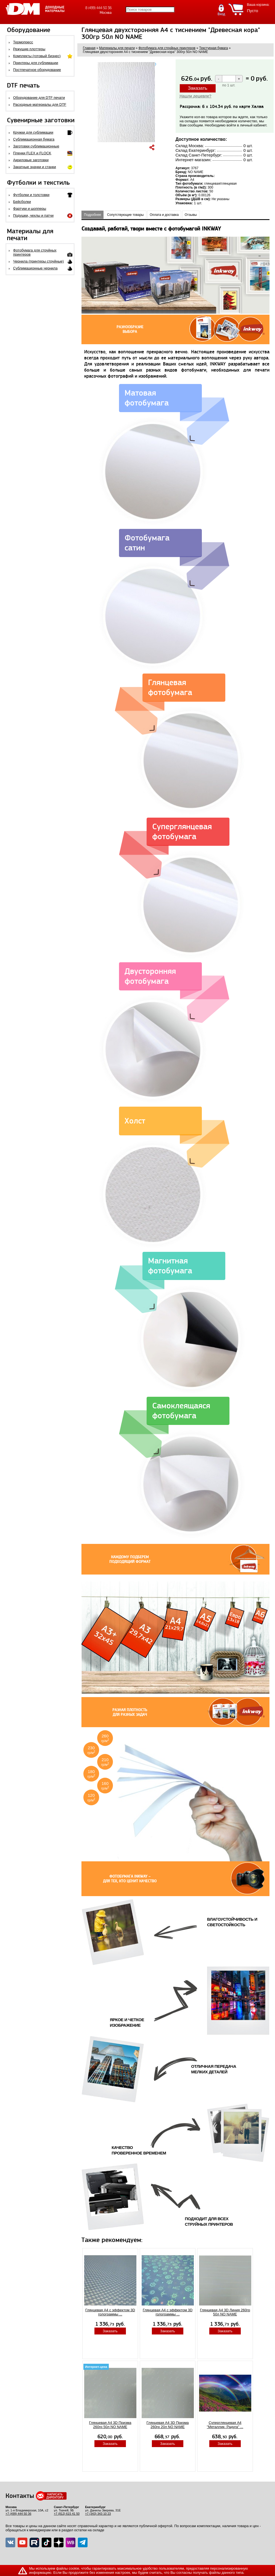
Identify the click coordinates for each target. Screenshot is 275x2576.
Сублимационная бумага (33, 139)
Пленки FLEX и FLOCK (32, 153)
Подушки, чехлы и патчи (33, 215)
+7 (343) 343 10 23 (98, 2513)
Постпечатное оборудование (37, 70)
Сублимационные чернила (35, 268)
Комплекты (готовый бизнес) (37, 56)
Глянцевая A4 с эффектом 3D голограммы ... (110, 2312)
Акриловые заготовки (31, 160)
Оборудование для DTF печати (39, 98)
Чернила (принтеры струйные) (38, 261)
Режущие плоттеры (29, 49)
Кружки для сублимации (33, 132)
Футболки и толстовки (31, 195)
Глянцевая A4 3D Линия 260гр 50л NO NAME (225, 2312)
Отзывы (191, 215)
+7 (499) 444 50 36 (18, 2513)
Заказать (197, 88)
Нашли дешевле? (195, 96)
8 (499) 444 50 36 (98, 8)
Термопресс (23, 42)
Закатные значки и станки (34, 167)
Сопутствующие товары (125, 215)
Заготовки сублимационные (36, 146)
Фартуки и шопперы (29, 208)
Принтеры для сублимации (35, 63)
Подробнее (92, 215)
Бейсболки (22, 202)
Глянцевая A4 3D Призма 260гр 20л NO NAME (168, 2425)
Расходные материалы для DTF (40, 104)
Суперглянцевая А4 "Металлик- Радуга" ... (225, 2425)
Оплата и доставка (164, 215)
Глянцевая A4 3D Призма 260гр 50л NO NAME (110, 2425)
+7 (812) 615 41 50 (67, 2513)
